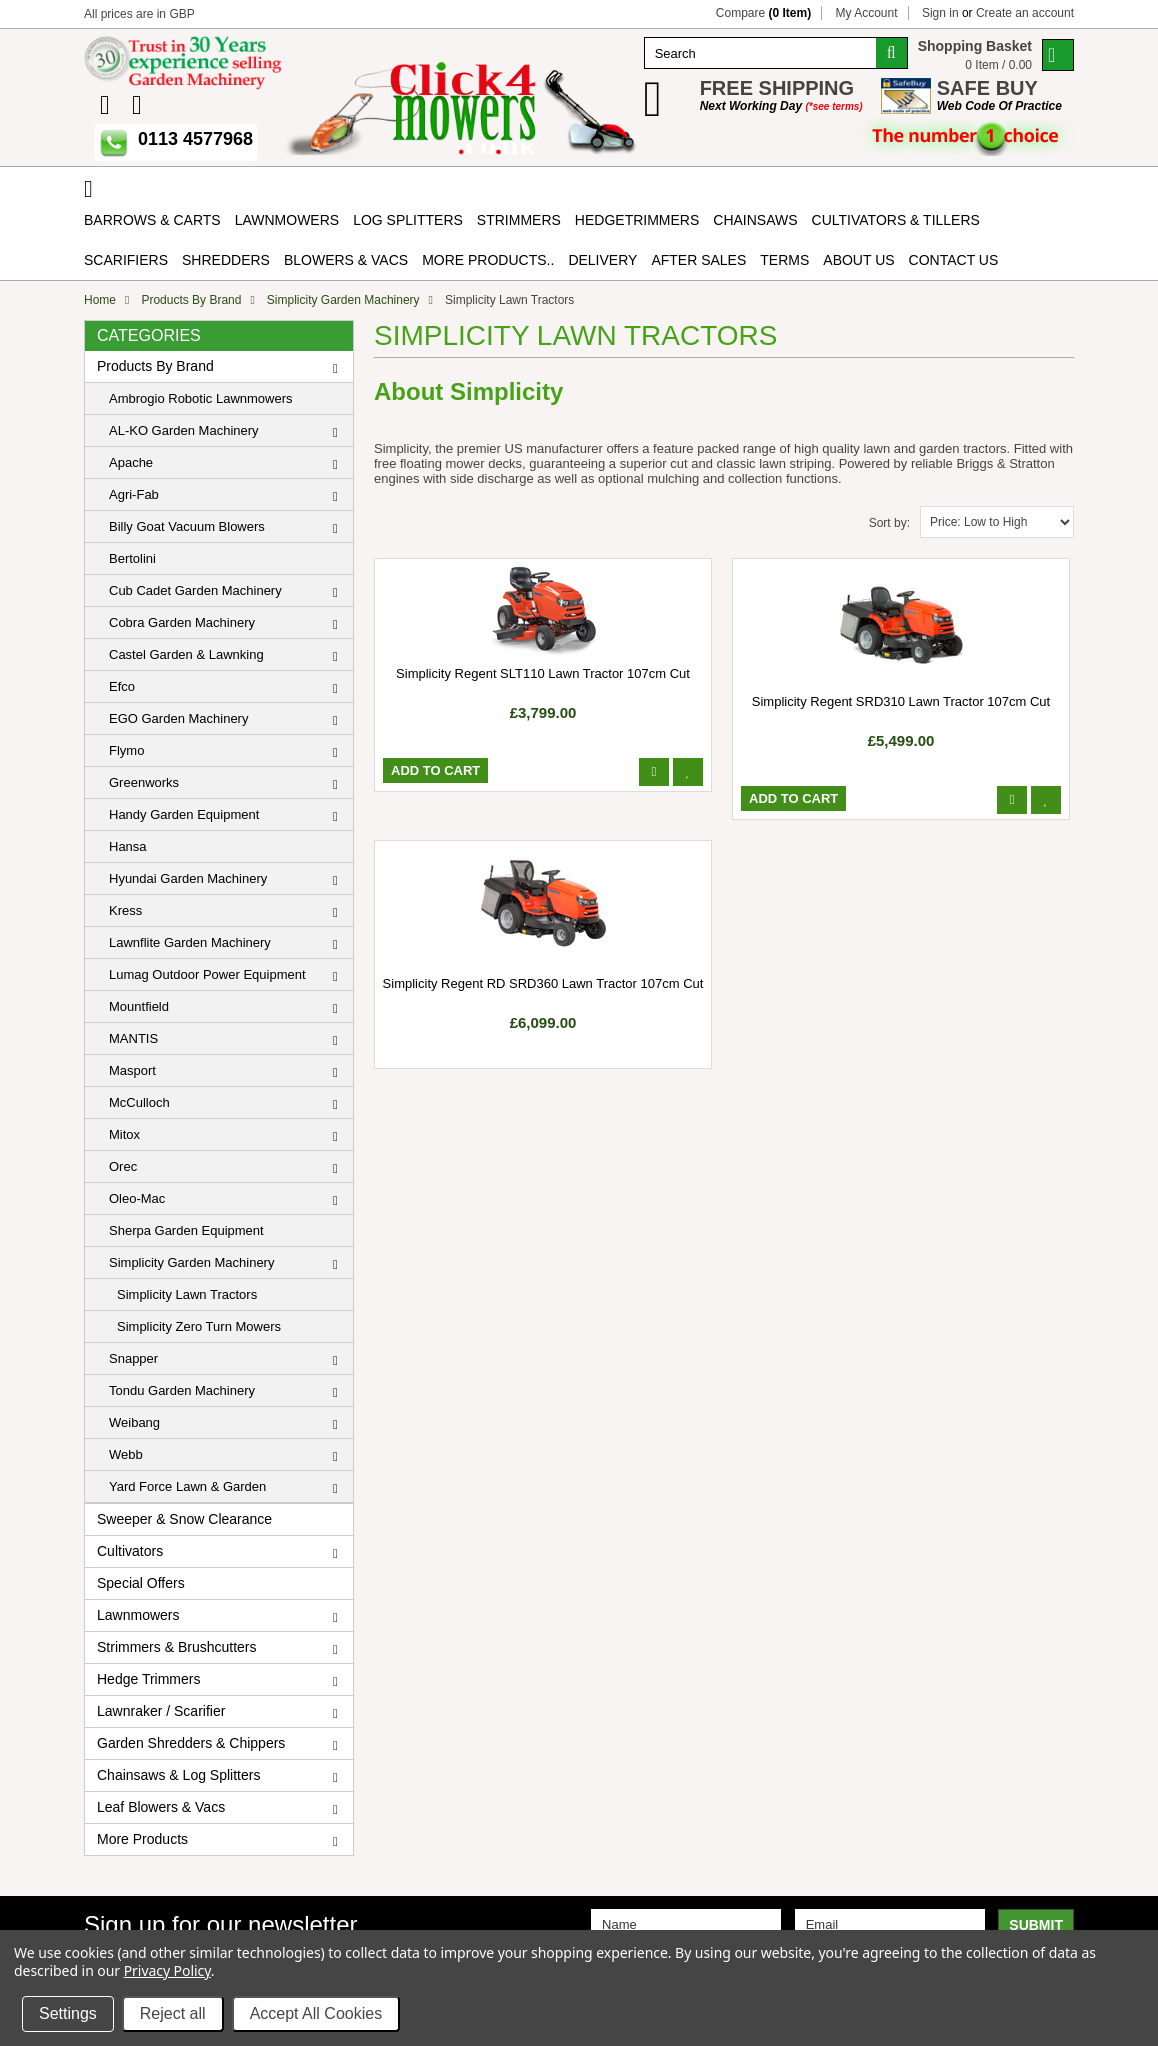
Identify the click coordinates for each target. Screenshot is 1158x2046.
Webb (126, 1454)
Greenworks (144, 782)
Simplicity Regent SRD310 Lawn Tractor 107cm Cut (901, 701)
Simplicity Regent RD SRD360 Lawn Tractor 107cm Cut (543, 983)
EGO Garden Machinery (178, 718)
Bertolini (132, 558)
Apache (131, 462)
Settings (68, 2013)
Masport (132, 1070)
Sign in (940, 13)
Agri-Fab (134, 494)
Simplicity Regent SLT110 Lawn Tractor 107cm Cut (543, 673)
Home (100, 300)
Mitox (124, 1134)
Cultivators (130, 1551)
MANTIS (133, 1038)
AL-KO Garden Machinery (184, 430)
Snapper (133, 1358)
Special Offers (141, 1583)
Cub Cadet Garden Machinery (195, 590)
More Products (142, 1839)
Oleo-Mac (137, 1198)
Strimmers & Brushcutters (176, 1647)
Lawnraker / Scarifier (161, 1711)
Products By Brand (191, 300)
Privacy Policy (167, 1970)
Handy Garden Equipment (184, 814)
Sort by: (889, 523)
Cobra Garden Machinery (182, 622)
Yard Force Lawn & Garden (187, 1486)
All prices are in (139, 14)
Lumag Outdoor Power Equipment (207, 974)
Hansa (128, 846)
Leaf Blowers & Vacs (161, 1807)
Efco (122, 686)
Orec (123, 1166)
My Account (867, 13)
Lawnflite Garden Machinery (190, 942)
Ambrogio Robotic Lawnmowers (201, 398)
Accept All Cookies (316, 2013)
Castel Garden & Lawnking (186, 654)
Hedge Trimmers (148, 1679)
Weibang (134, 1422)
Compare (763, 13)
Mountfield (139, 1006)
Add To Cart (435, 770)
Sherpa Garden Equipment (186, 1230)
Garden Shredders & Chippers (191, 1743)
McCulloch (139, 1102)
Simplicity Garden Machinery (343, 300)
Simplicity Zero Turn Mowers (199, 1326)
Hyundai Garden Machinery (188, 878)
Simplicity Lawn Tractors (187, 1294)
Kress (125, 910)
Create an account (1025, 13)
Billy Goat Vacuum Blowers (187, 526)
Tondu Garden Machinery (182, 1390)
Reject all (173, 2013)
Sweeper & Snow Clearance (184, 1519)
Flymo (126, 750)
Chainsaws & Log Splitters (178, 1775)
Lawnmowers (138, 1615)
